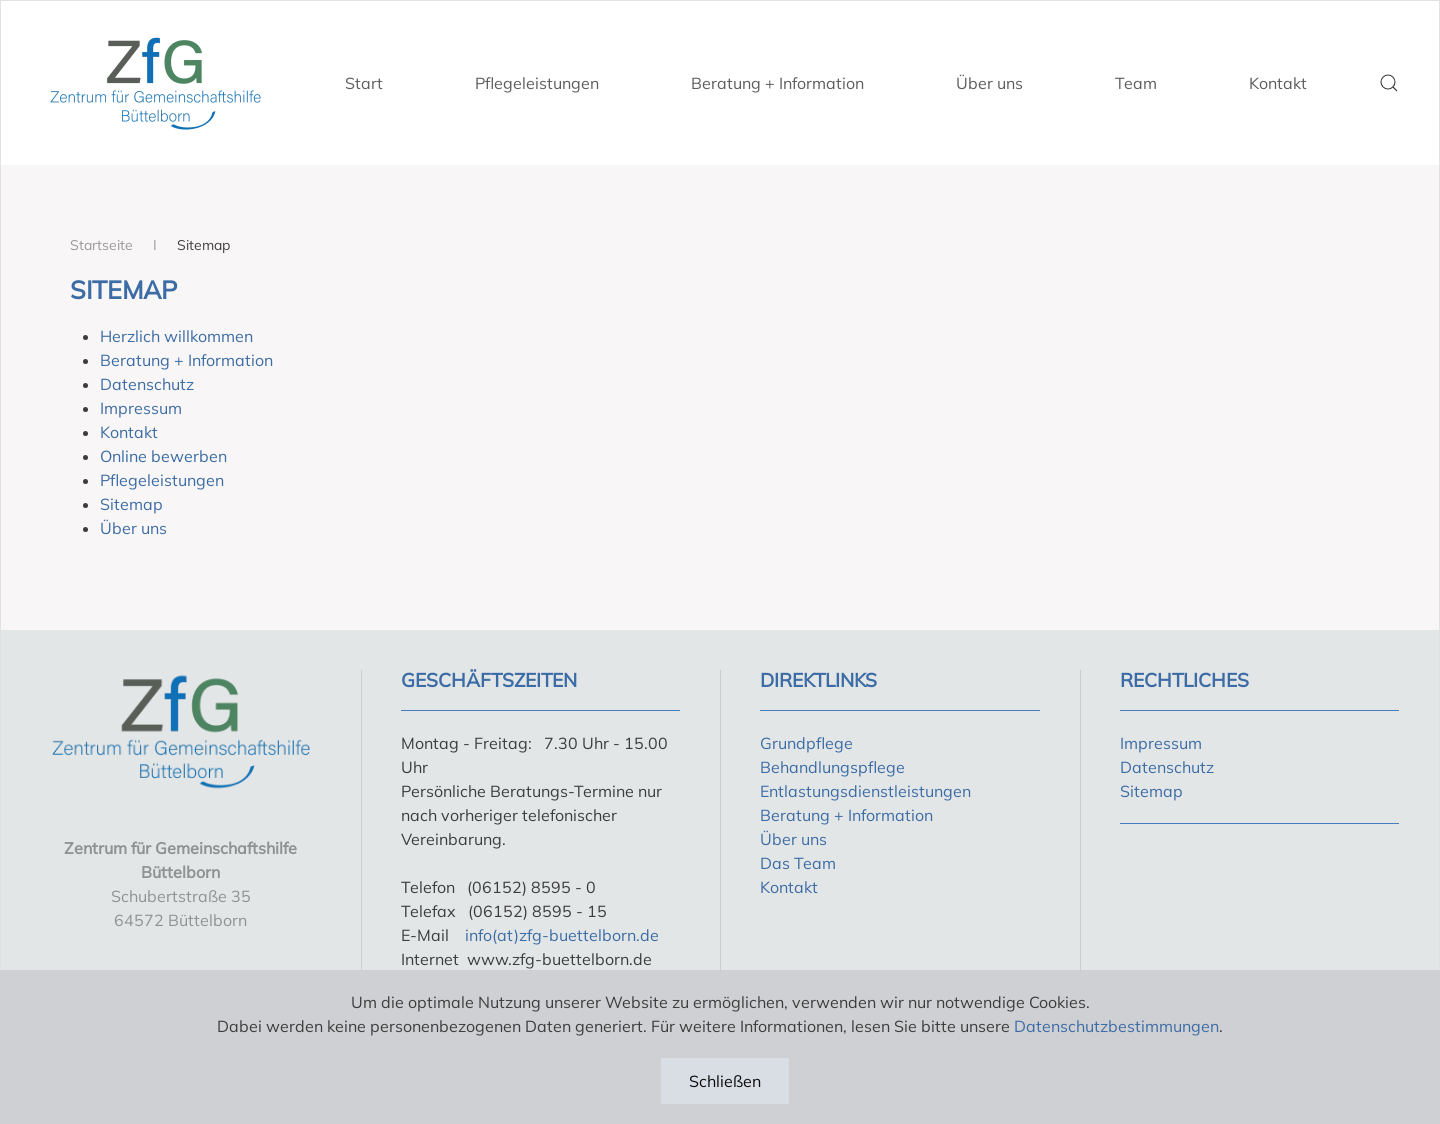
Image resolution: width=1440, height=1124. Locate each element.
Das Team (798, 863)
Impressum (141, 408)
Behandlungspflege (832, 767)
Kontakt (1278, 83)
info (478, 935)
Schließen (725, 1081)
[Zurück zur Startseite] (155, 83)
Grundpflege (806, 743)
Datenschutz (147, 384)
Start (364, 83)
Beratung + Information (777, 83)
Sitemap (131, 504)
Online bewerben (163, 456)
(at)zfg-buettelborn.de (575, 935)
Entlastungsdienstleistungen (865, 791)
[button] (1389, 83)
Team (1136, 83)
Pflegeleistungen (537, 83)
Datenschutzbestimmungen (1116, 1026)
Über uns (989, 83)
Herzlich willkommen (176, 336)
